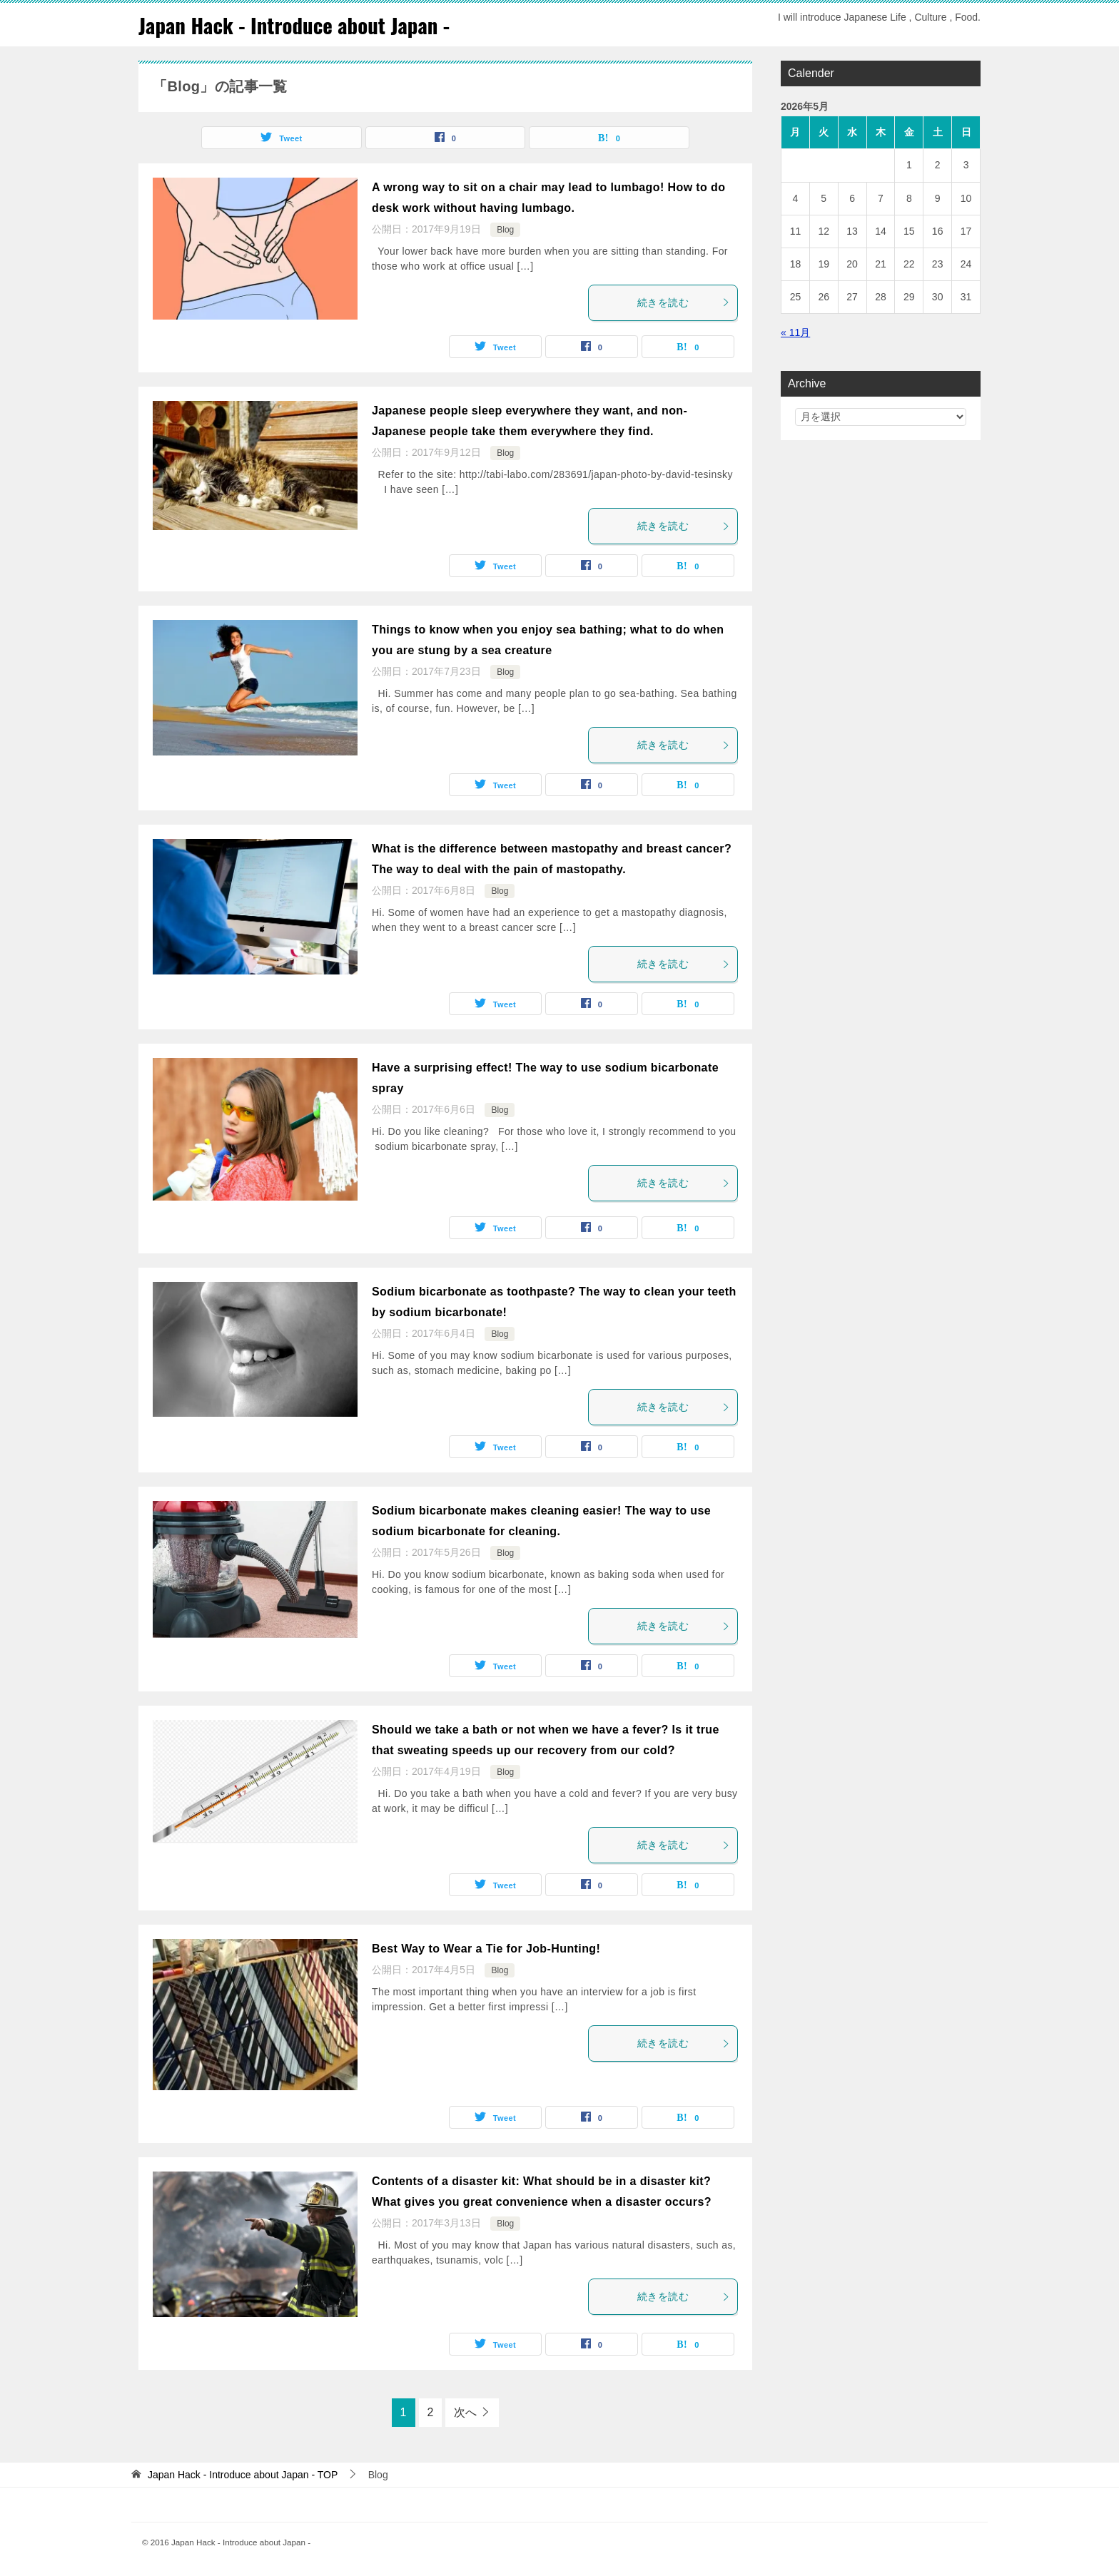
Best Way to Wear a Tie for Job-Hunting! (486, 1949)
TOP (243, 2474)
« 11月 (795, 332)
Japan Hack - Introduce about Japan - (299, 25)
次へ (465, 2412)
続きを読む (683, 302)
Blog (505, 230)
